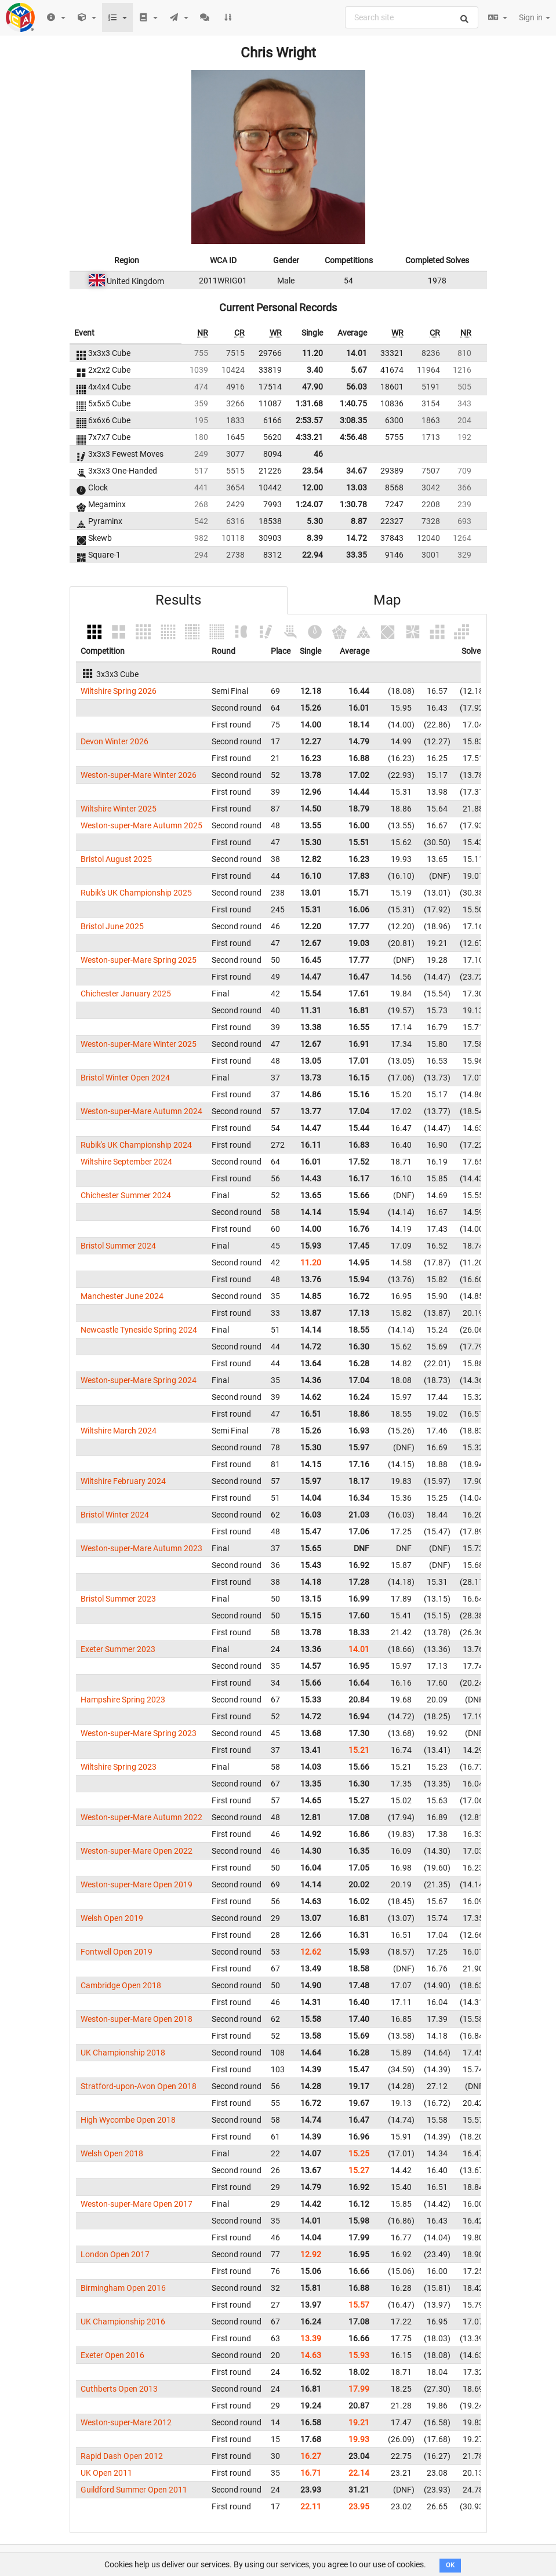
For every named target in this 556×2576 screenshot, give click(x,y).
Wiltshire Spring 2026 (119, 691)
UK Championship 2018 (123, 2052)
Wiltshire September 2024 (126, 1161)
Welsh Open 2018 (112, 2153)
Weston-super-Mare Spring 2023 (139, 1733)
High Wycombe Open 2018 (128, 2119)
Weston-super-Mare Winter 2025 (139, 1044)
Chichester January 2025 (126, 993)
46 (318, 454)
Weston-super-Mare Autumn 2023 (141, 1548)
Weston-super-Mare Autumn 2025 (141, 825)
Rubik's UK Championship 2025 (136, 892)
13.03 (356, 487)
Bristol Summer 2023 (118, 1598)
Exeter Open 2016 (112, 2355)
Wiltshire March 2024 (119, 1430)
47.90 (312, 386)
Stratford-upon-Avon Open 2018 (139, 2086)
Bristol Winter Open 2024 (125, 1077)
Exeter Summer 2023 (118, 1649)
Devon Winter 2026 (114, 741)
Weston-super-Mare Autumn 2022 (141, 1817)
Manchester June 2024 (122, 1296)
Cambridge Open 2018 (121, 1985)
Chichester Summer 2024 (126, 1195)
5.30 (315, 521)
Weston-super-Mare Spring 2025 (139, 960)
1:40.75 (353, 403)
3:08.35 (353, 420)
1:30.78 (353, 504)
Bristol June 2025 (112, 926)
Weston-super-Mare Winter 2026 (139, 775)
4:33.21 (309, 437)
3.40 (315, 369)
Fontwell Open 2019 (116, 1951)
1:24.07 (309, 504)
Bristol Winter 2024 (115, 1514)
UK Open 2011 (106, 2472)
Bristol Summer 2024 (118, 1245)
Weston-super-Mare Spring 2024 (139, 1380)
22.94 (312, 554)
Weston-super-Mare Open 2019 (136, 1884)
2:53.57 (309, 420)
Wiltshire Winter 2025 (119, 808)
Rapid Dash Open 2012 (122, 2456)
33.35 (356, 554)
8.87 (359, 521)
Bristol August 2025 (116, 859)
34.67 (356, 470)
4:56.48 (353, 437)
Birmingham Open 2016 (123, 2288)
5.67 (359, 369)
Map (387, 600)
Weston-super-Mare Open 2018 (136, 2019)
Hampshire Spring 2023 (123, 1699)
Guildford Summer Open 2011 (134, 2489)
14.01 (356, 353)
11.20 (312, 353)
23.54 (312, 470)
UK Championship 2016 (123, 2321)
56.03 (356, 386)
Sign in (534, 17)
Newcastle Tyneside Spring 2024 (139, 1329)
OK (450, 2565)
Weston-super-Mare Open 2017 (136, 2203)
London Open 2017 (115, 2254)
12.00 (312, 487)
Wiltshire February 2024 (123, 1481)
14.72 (356, 538)
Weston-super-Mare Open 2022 (136, 1850)
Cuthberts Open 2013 (119, 2388)
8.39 (315, 538)
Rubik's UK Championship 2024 (136, 1144)
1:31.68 (309, 403)
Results (178, 600)
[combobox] (411, 17)
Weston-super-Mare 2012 (126, 2422)
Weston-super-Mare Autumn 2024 (141, 1111)
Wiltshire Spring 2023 (119, 1766)
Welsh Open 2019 (112, 1918)
